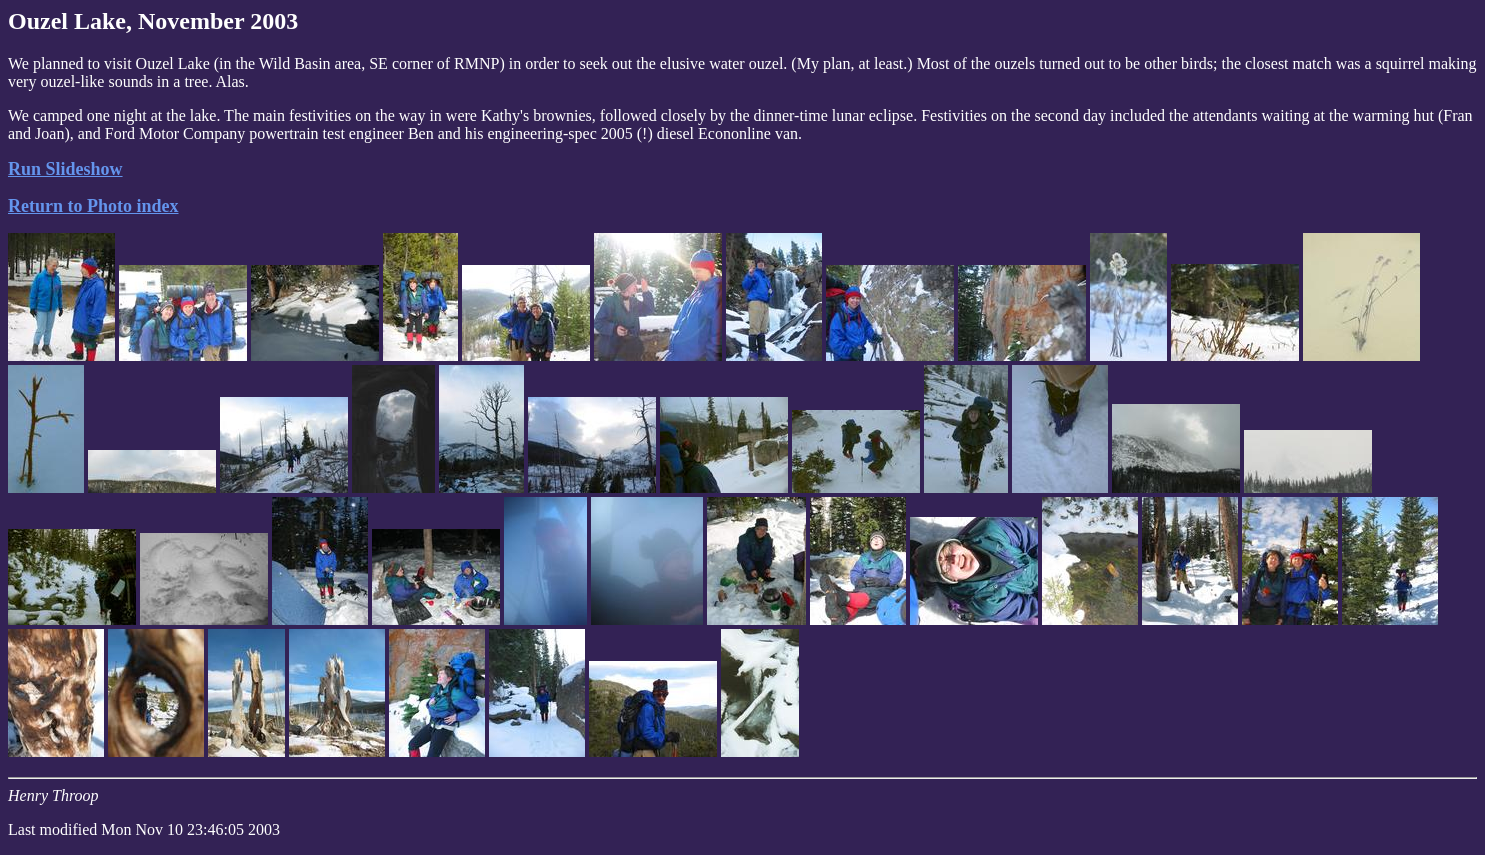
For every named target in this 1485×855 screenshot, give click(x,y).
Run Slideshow (65, 169)
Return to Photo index (93, 206)
